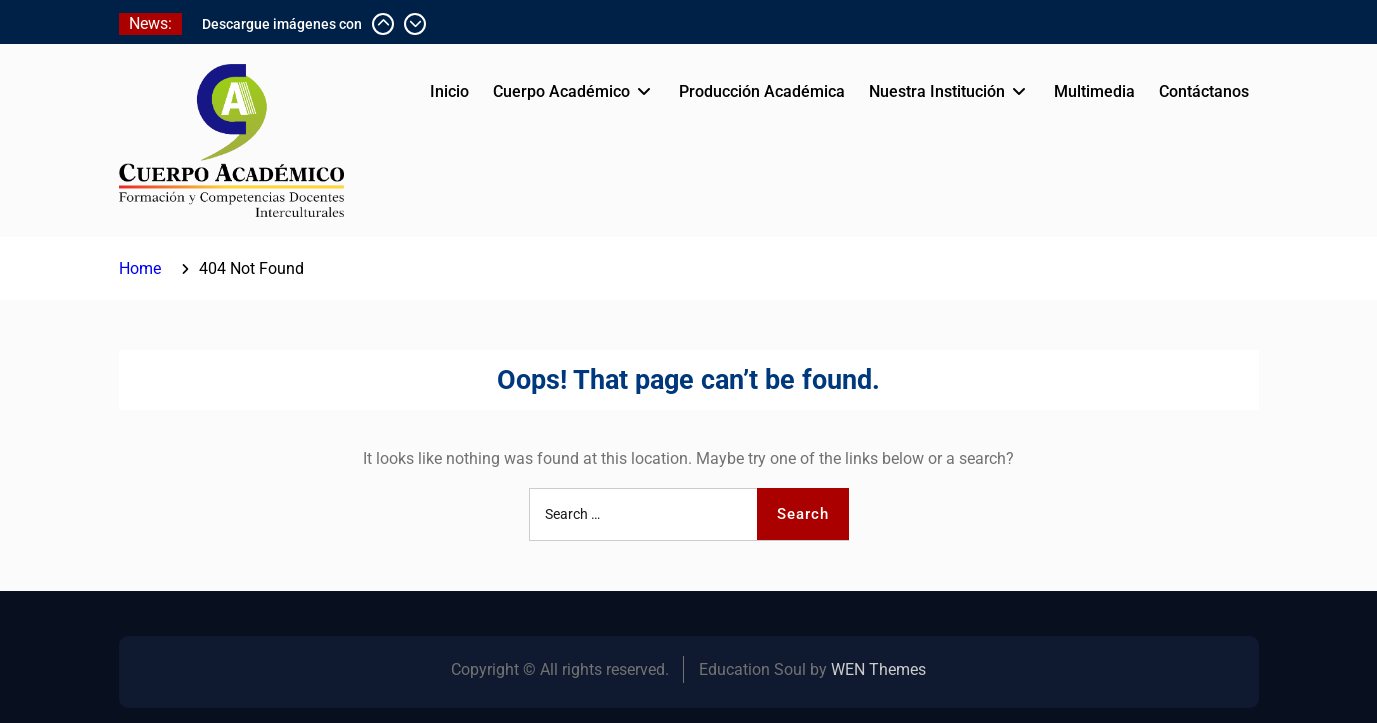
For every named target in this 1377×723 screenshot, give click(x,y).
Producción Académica (762, 91)
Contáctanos (1204, 91)
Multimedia (1094, 91)
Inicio (449, 91)
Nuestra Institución (937, 91)
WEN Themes (878, 669)
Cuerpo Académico (561, 91)
